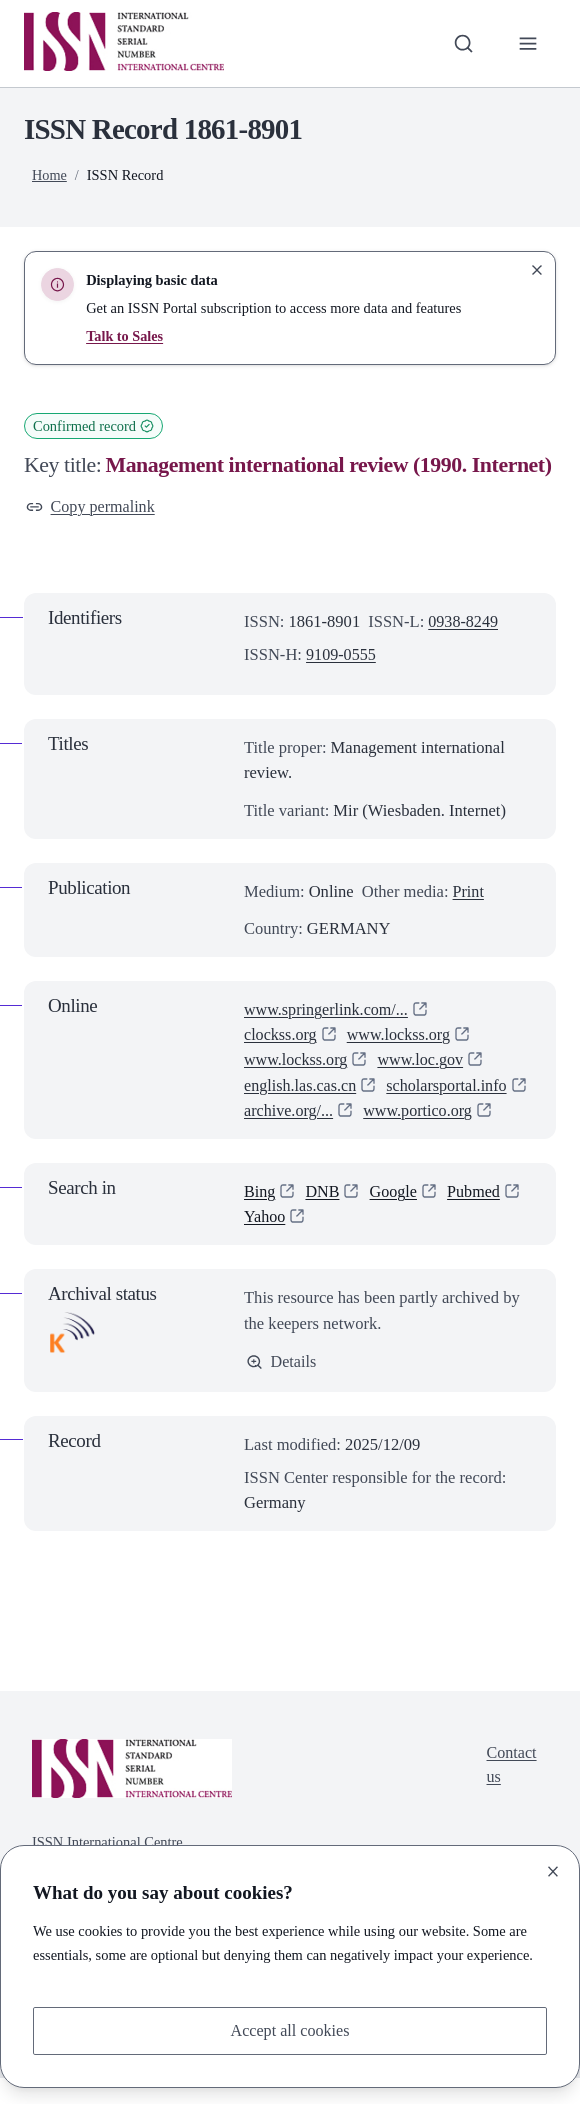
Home (49, 175)
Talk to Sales (125, 336)
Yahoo (265, 1242)
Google (395, 1216)
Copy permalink (92, 507)
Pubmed (477, 1216)
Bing (260, 1216)
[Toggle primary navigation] (527, 43)
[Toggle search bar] (462, 43)
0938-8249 (464, 622)
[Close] (553, 1871)
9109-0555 (342, 655)
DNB (323, 1216)
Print (469, 891)
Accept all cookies (290, 2030)
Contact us (510, 1792)
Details (281, 1387)
